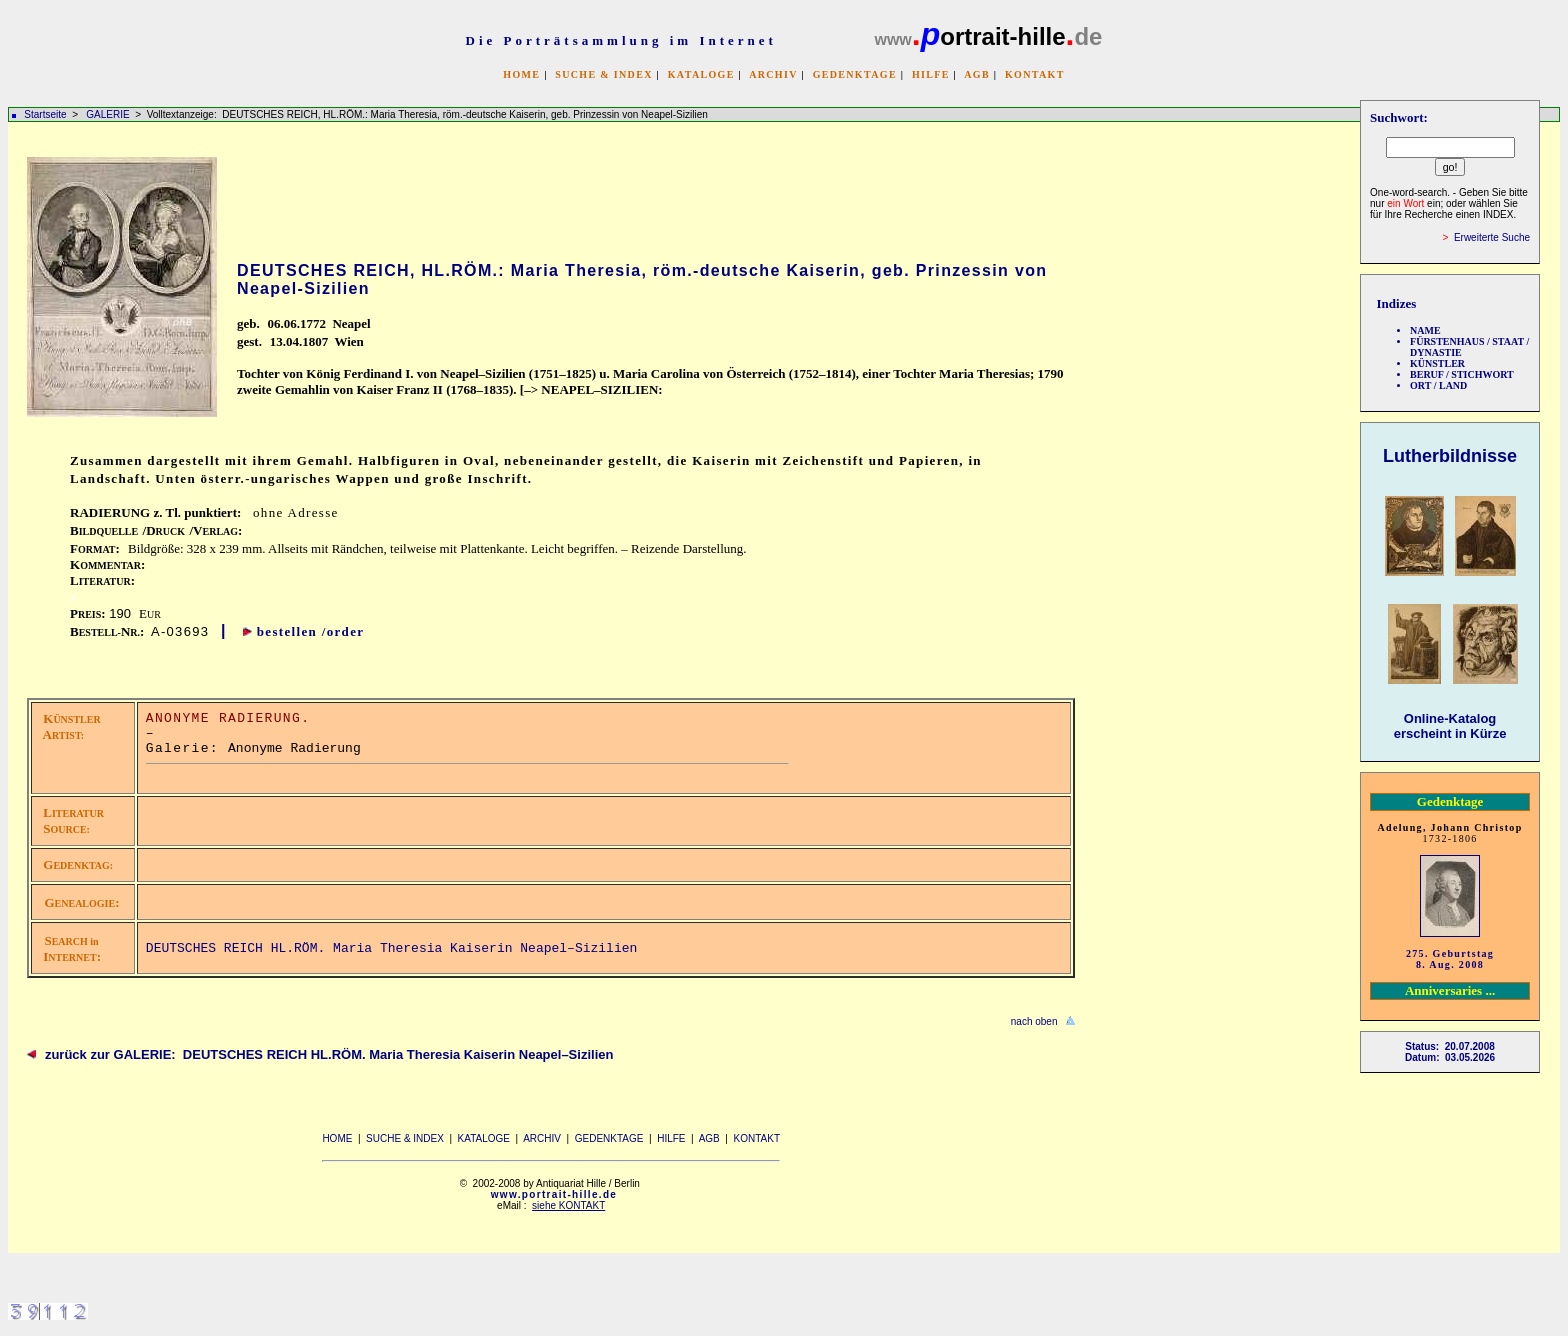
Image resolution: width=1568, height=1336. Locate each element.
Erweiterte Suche (1492, 237)
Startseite (45, 114)
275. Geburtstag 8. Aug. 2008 (1450, 959)
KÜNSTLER (1437, 363)
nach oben (1034, 1021)
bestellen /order (311, 631)
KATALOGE (701, 74)
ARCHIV (773, 74)
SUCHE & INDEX (603, 74)
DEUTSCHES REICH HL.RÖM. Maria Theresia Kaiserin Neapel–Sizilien (391, 948)
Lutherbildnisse (1450, 456)
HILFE (931, 74)
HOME (521, 74)
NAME (1425, 330)
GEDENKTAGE (855, 74)
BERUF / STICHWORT (1462, 374)
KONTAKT (1035, 74)
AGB (977, 74)
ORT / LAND (1438, 385)
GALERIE (109, 114)
